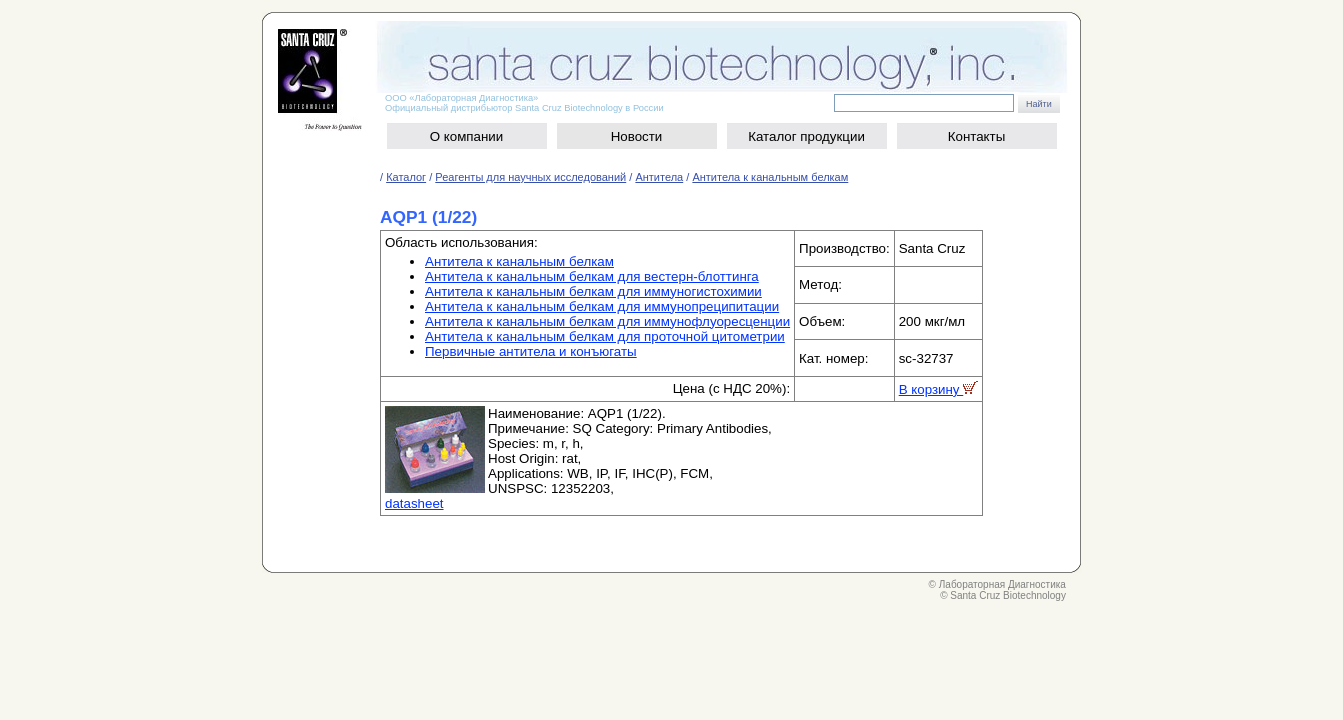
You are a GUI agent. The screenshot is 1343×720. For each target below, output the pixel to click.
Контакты (977, 136)
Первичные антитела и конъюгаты (531, 351)
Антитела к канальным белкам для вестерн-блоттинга (592, 276)
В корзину (939, 389)
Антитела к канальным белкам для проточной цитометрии (605, 336)
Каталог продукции (806, 136)
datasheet (414, 503)
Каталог (406, 177)
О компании (467, 136)
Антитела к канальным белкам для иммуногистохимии (593, 291)
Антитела (659, 177)
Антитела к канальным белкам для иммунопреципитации (602, 306)
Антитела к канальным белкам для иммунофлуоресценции (607, 321)
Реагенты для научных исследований (530, 177)
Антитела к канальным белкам (770, 177)
